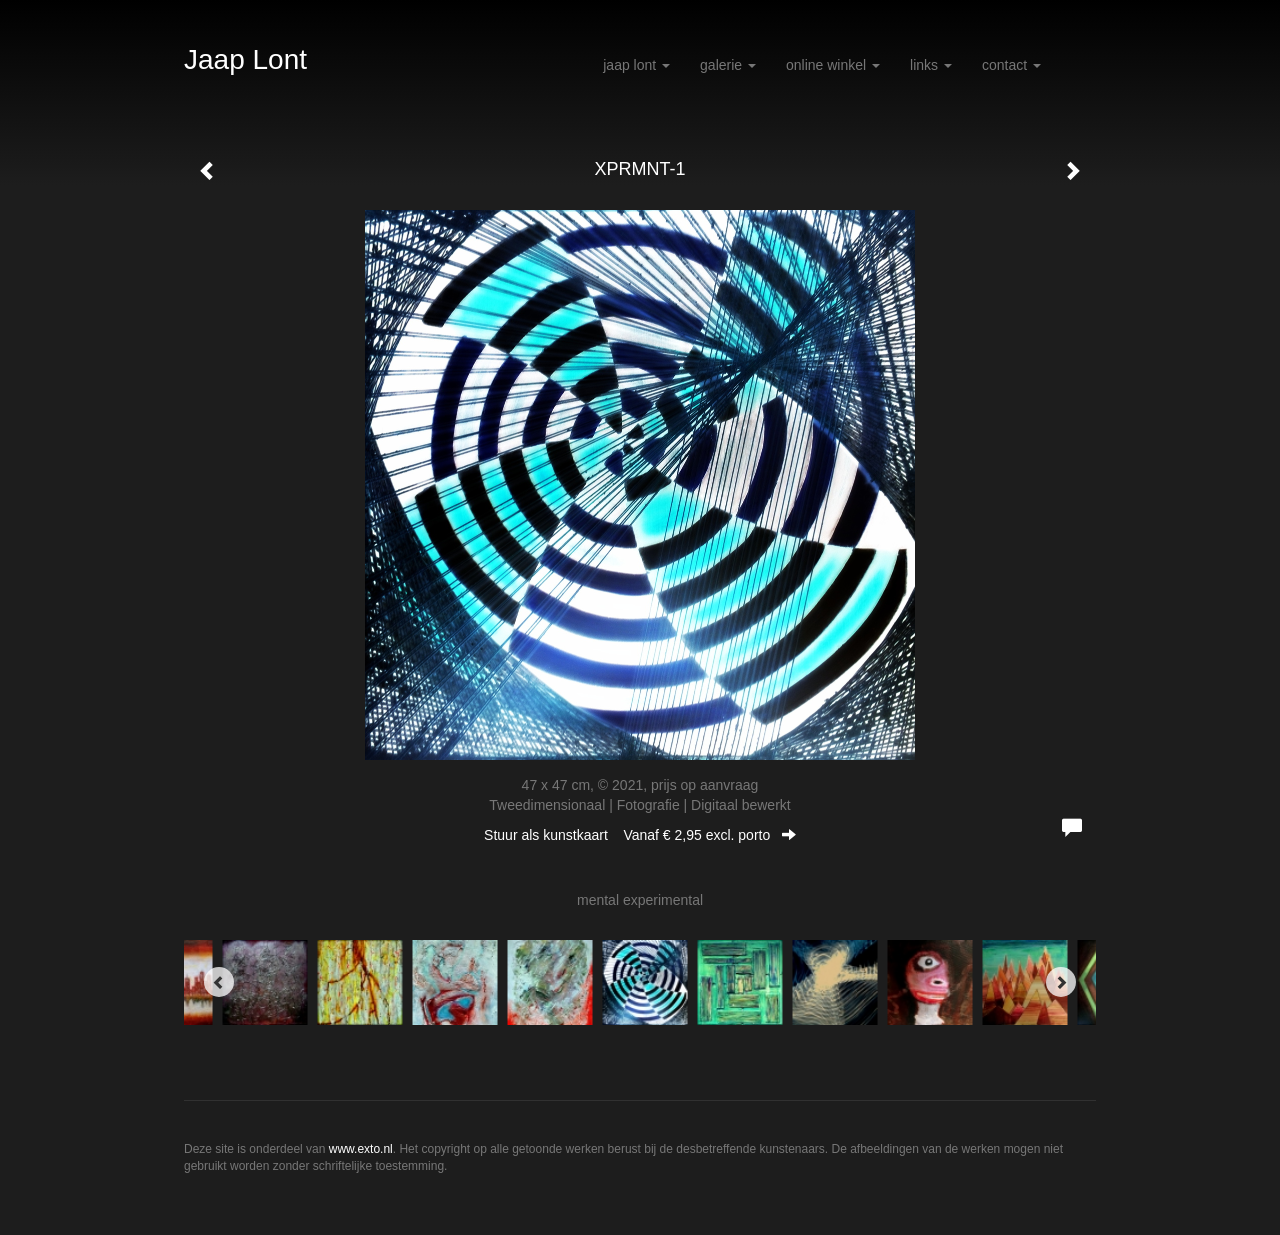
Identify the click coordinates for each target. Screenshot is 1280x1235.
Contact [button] (1011, 65)
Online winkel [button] (833, 65)
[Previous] (219, 982)
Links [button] (931, 65)
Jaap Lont (245, 59)
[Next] (1061, 982)
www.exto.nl (361, 1149)
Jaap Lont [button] (636, 65)
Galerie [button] (728, 65)
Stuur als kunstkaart (640, 835)
